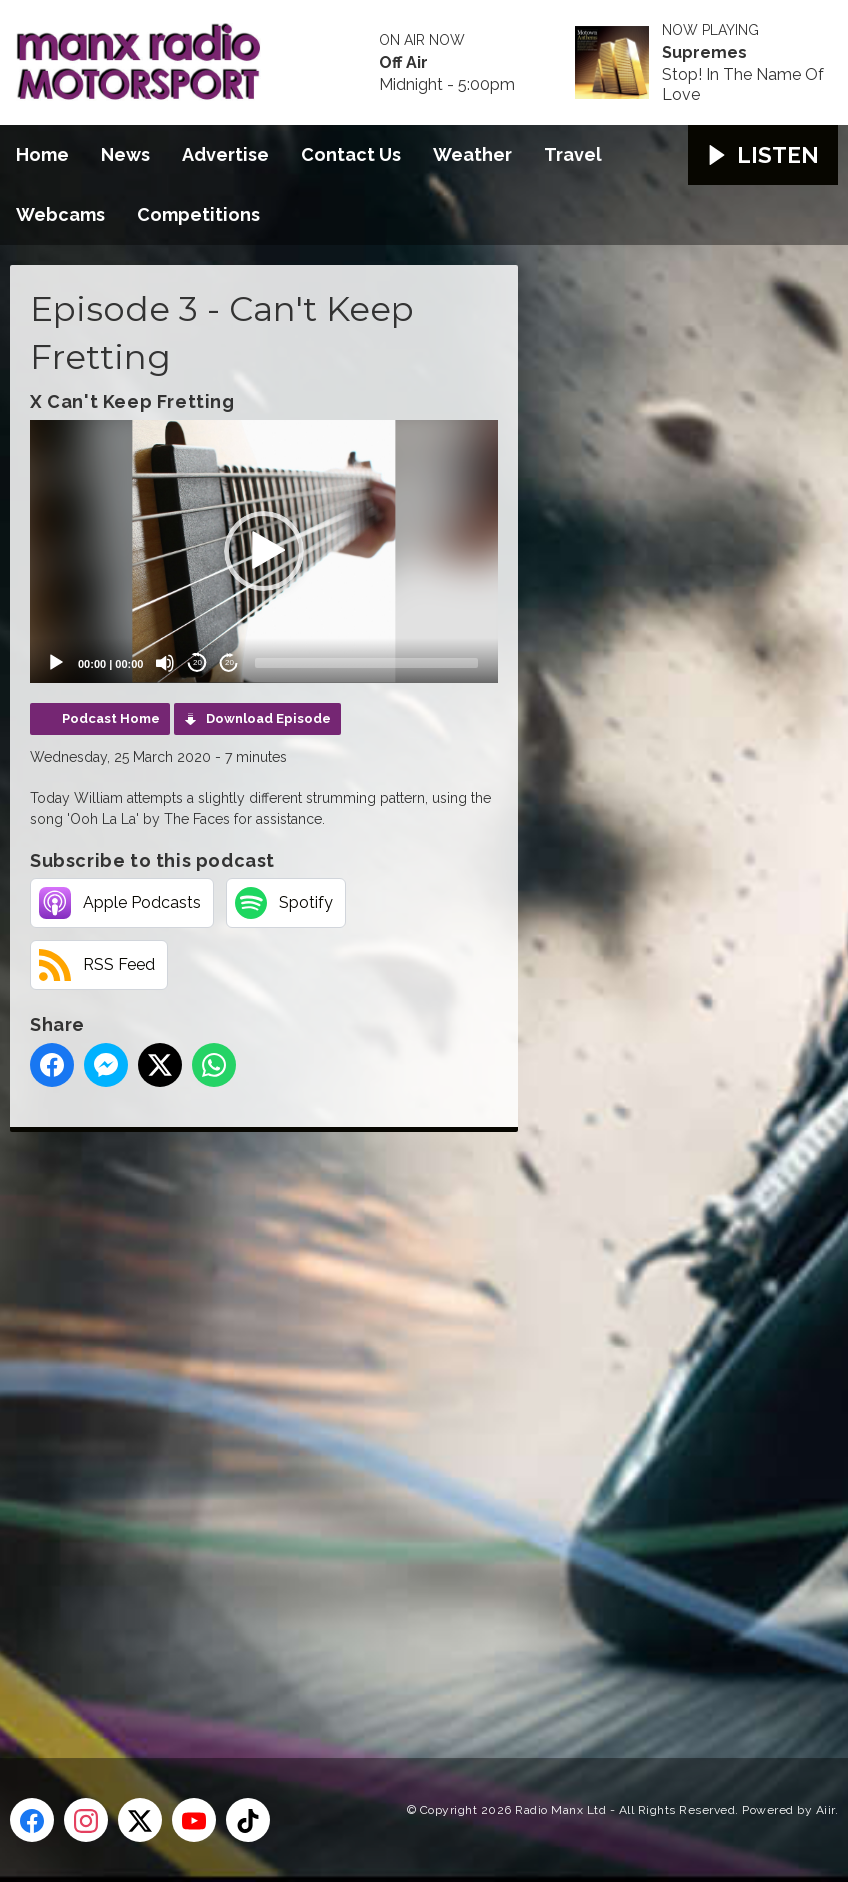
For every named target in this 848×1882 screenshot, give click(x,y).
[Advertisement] (385, 1422)
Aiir (825, 1810)
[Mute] (165, 663)
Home (42, 154)
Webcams (60, 214)
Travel (573, 154)
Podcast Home (111, 718)
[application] (264, 551)
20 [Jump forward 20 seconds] (229, 662)
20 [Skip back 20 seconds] (197, 662)
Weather (472, 154)
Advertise (225, 154)
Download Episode (268, 718)
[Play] (56, 663)
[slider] (366, 663)
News (125, 154)
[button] (264, 551)
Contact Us (351, 154)
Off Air (403, 63)
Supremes (704, 53)
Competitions (198, 214)
